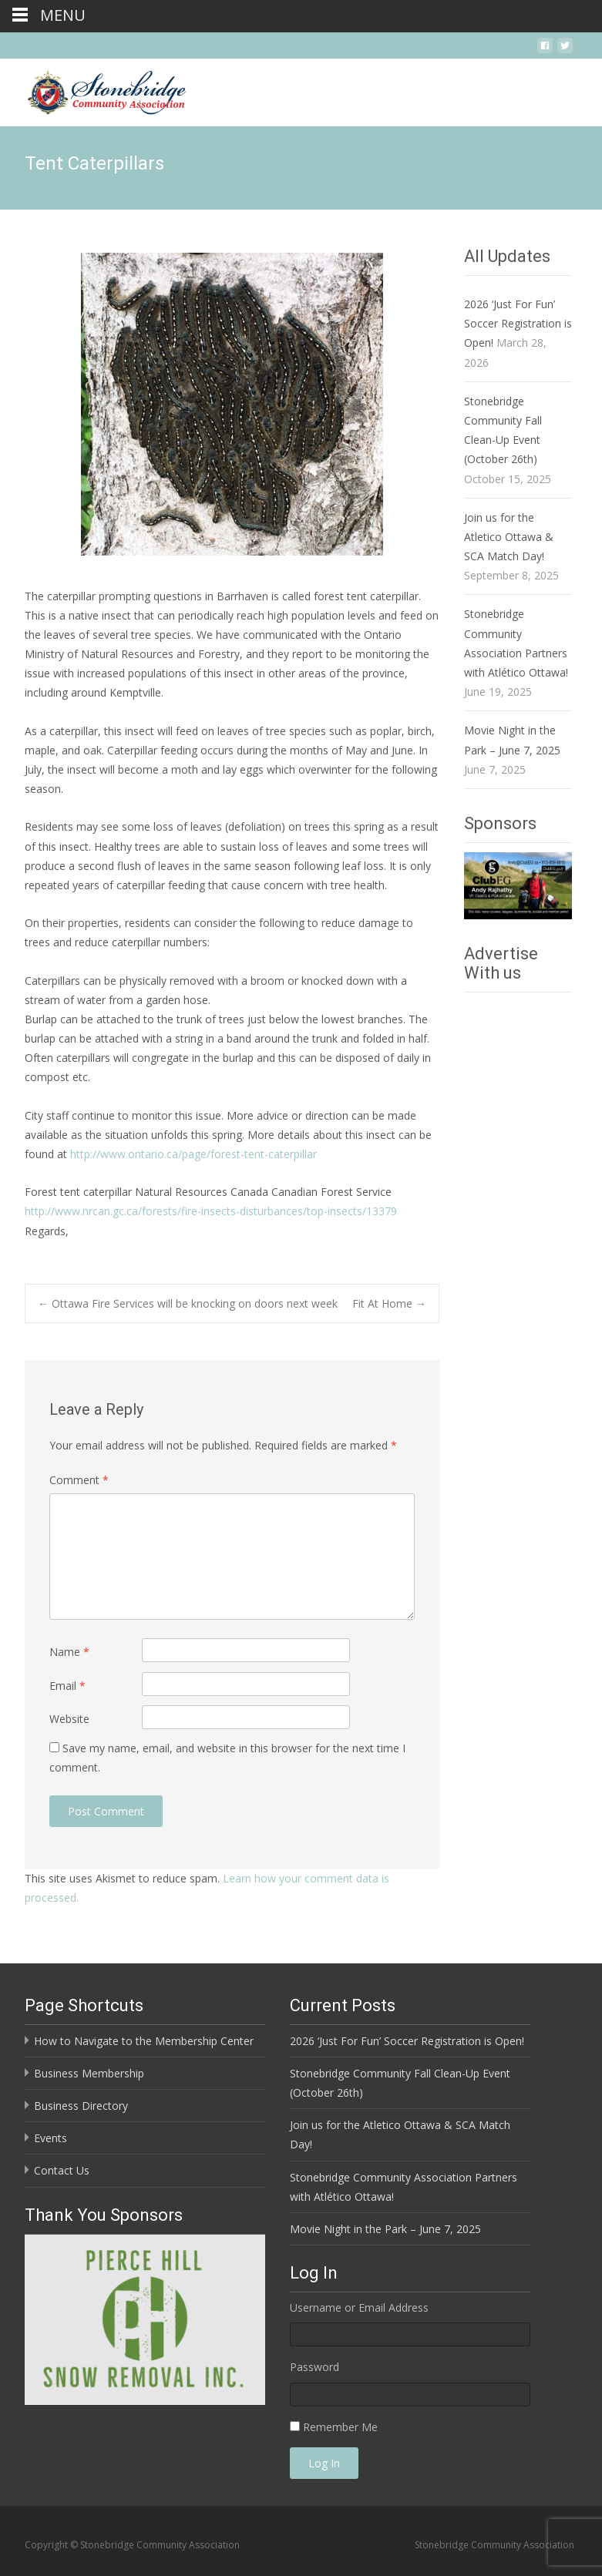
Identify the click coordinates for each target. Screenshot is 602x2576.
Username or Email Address (359, 2307)
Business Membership (89, 2073)
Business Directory (81, 2105)
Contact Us (61, 2170)
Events (50, 2138)
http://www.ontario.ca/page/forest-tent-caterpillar (193, 1154)
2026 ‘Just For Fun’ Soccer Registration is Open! (518, 323)
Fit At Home (389, 1303)
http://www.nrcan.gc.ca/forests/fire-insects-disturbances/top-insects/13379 (211, 1211)
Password (314, 2366)
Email (67, 1685)
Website (69, 1718)
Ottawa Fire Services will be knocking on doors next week (188, 1303)
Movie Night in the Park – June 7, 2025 (385, 2229)
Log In (324, 2463)
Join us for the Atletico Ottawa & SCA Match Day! (508, 536)
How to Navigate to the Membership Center (144, 2041)
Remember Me (340, 2427)
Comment (79, 1480)
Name (69, 1651)
